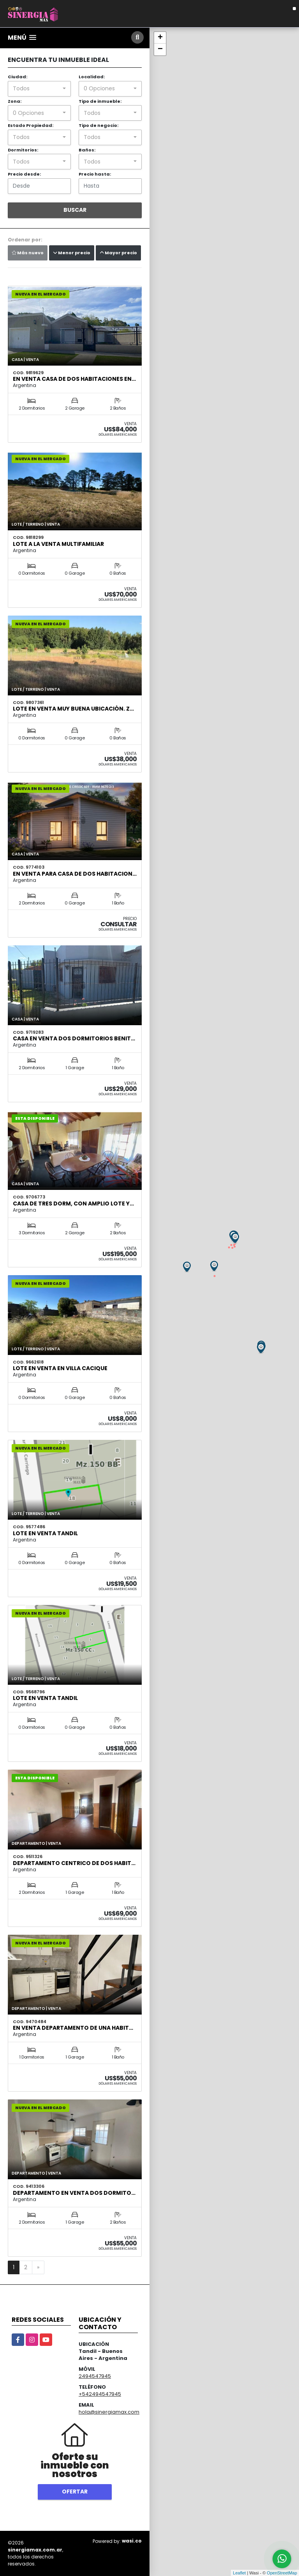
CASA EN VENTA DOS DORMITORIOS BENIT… (74, 1038)
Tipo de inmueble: (100, 101)
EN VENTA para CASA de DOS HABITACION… (75, 873)
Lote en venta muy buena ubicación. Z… (73, 708)
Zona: (14, 101)
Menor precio (71, 253)
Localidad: (92, 77)
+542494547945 (100, 2394)
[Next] (38, 2268)
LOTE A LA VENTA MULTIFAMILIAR (58, 544)
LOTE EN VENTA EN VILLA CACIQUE (60, 1368)
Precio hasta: (95, 174)
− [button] (160, 49)
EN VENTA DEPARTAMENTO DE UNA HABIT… (73, 2027)
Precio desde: (24, 174)
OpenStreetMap (282, 2573)
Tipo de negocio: (98, 125)
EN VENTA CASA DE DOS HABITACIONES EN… (74, 379)
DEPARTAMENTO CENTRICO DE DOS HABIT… (74, 1863)
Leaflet (239, 2573)
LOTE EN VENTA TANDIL (45, 1533)
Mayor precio (118, 253)
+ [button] (160, 38)
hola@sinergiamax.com (109, 2412)
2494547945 (95, 2376)
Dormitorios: (23, 150)
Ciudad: (17, 77)
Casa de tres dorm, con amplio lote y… (73, 1203)
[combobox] (39, 89)
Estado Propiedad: (30, 125)
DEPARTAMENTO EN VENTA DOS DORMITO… (74, 2193)
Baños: (87, 150)
